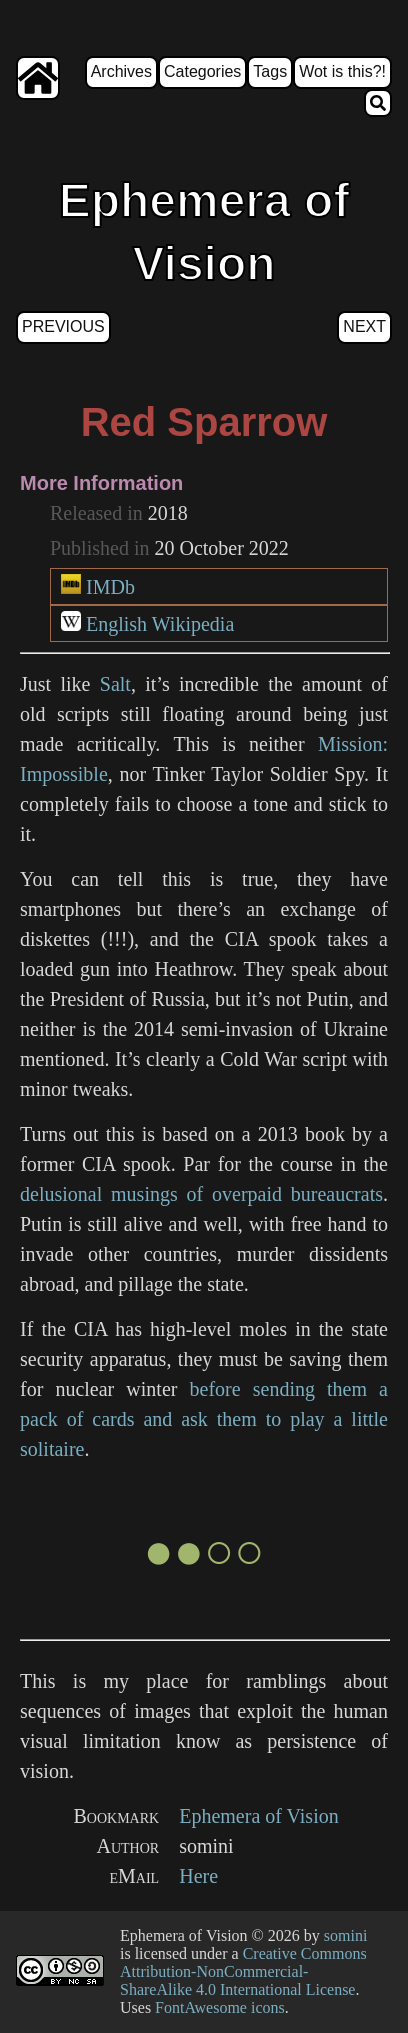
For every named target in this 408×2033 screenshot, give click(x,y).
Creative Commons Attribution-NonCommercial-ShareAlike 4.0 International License (243, 1971)
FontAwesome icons (220, 2007)
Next (364, 326)
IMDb (110, 587)
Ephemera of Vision (259, 1816)
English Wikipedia (160, 624)
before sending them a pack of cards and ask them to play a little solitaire (204, 1419)
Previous (63, 326)
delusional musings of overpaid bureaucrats (201, 1194)
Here (198, 1876)
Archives (121, 71)
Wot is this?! (342, 71)
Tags (270, 71)
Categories (202, 71)
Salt (115, 684)
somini (346, 1935)
